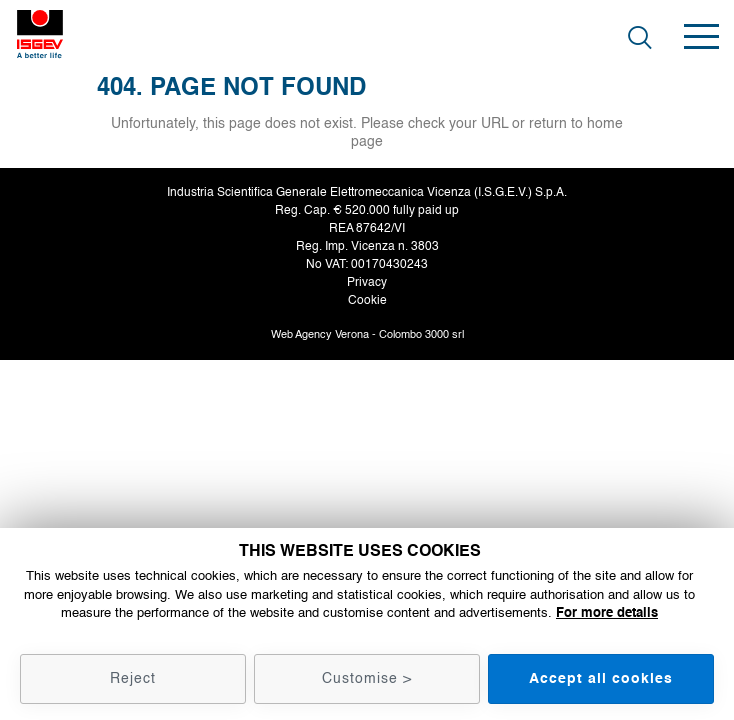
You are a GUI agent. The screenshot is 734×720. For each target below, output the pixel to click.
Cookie (367, 300)
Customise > (367, 678)
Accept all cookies (601, 678)
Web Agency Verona (320, 334)
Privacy (367, 282)
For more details (607, 612)
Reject (133, 678)
